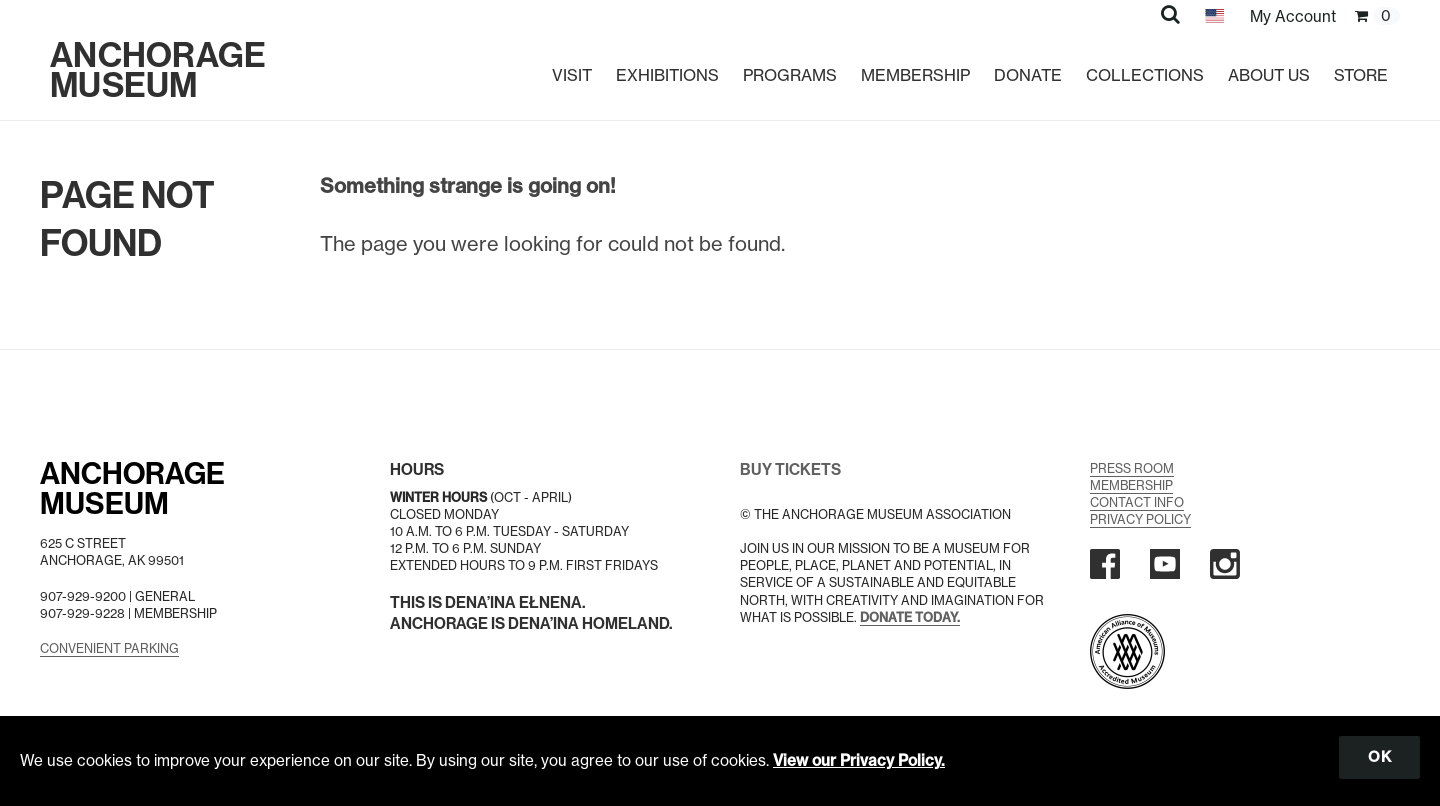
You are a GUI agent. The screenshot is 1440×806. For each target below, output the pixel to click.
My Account (1293, 16)
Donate (1028, 75)
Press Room (1132, 468)
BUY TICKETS (790, 469)
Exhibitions (667, 75)
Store (1361, 75)
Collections (1145, 75)
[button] (1170, 14)
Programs (790, 75)
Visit (572, 75)
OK (1379, 757)
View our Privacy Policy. (859, 760)
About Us (1269, 75)
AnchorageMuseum (132, 489)
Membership (915, 75)
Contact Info (1137, 502)
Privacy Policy (1140, 519)
